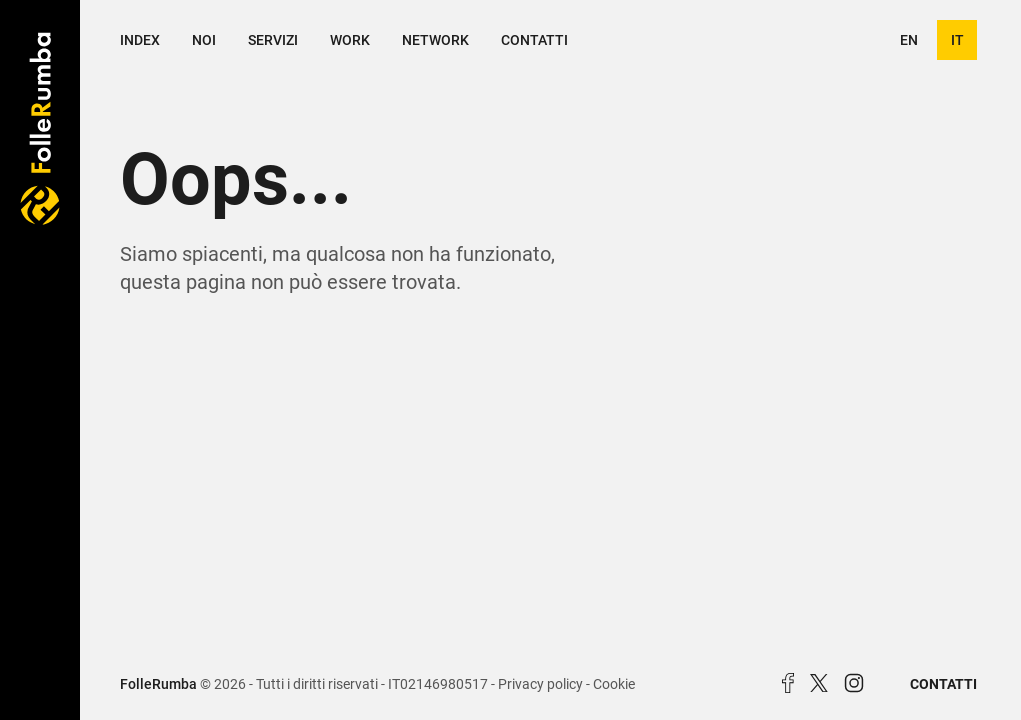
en (909, 40)
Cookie (614, 684)
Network (435, 40)
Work (350, 40)
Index (140, 40)
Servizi (273, 40)
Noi (204, 40)
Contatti (534, 40)
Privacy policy (540, 684)
